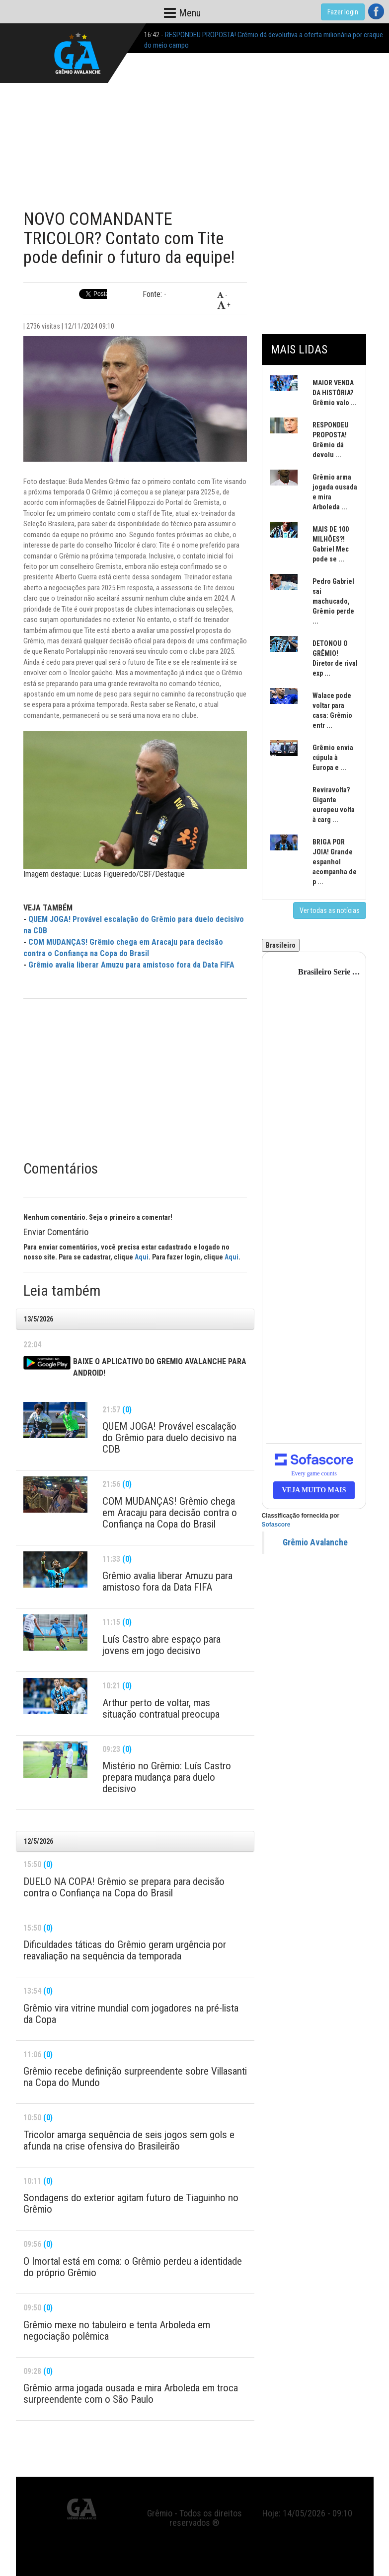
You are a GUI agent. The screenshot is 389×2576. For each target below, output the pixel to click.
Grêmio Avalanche (315, 1542)
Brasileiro (281, 945)
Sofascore (276, 1524)
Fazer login (342, 12)
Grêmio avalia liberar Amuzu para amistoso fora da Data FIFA (131, 965)
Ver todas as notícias (330, 910)
